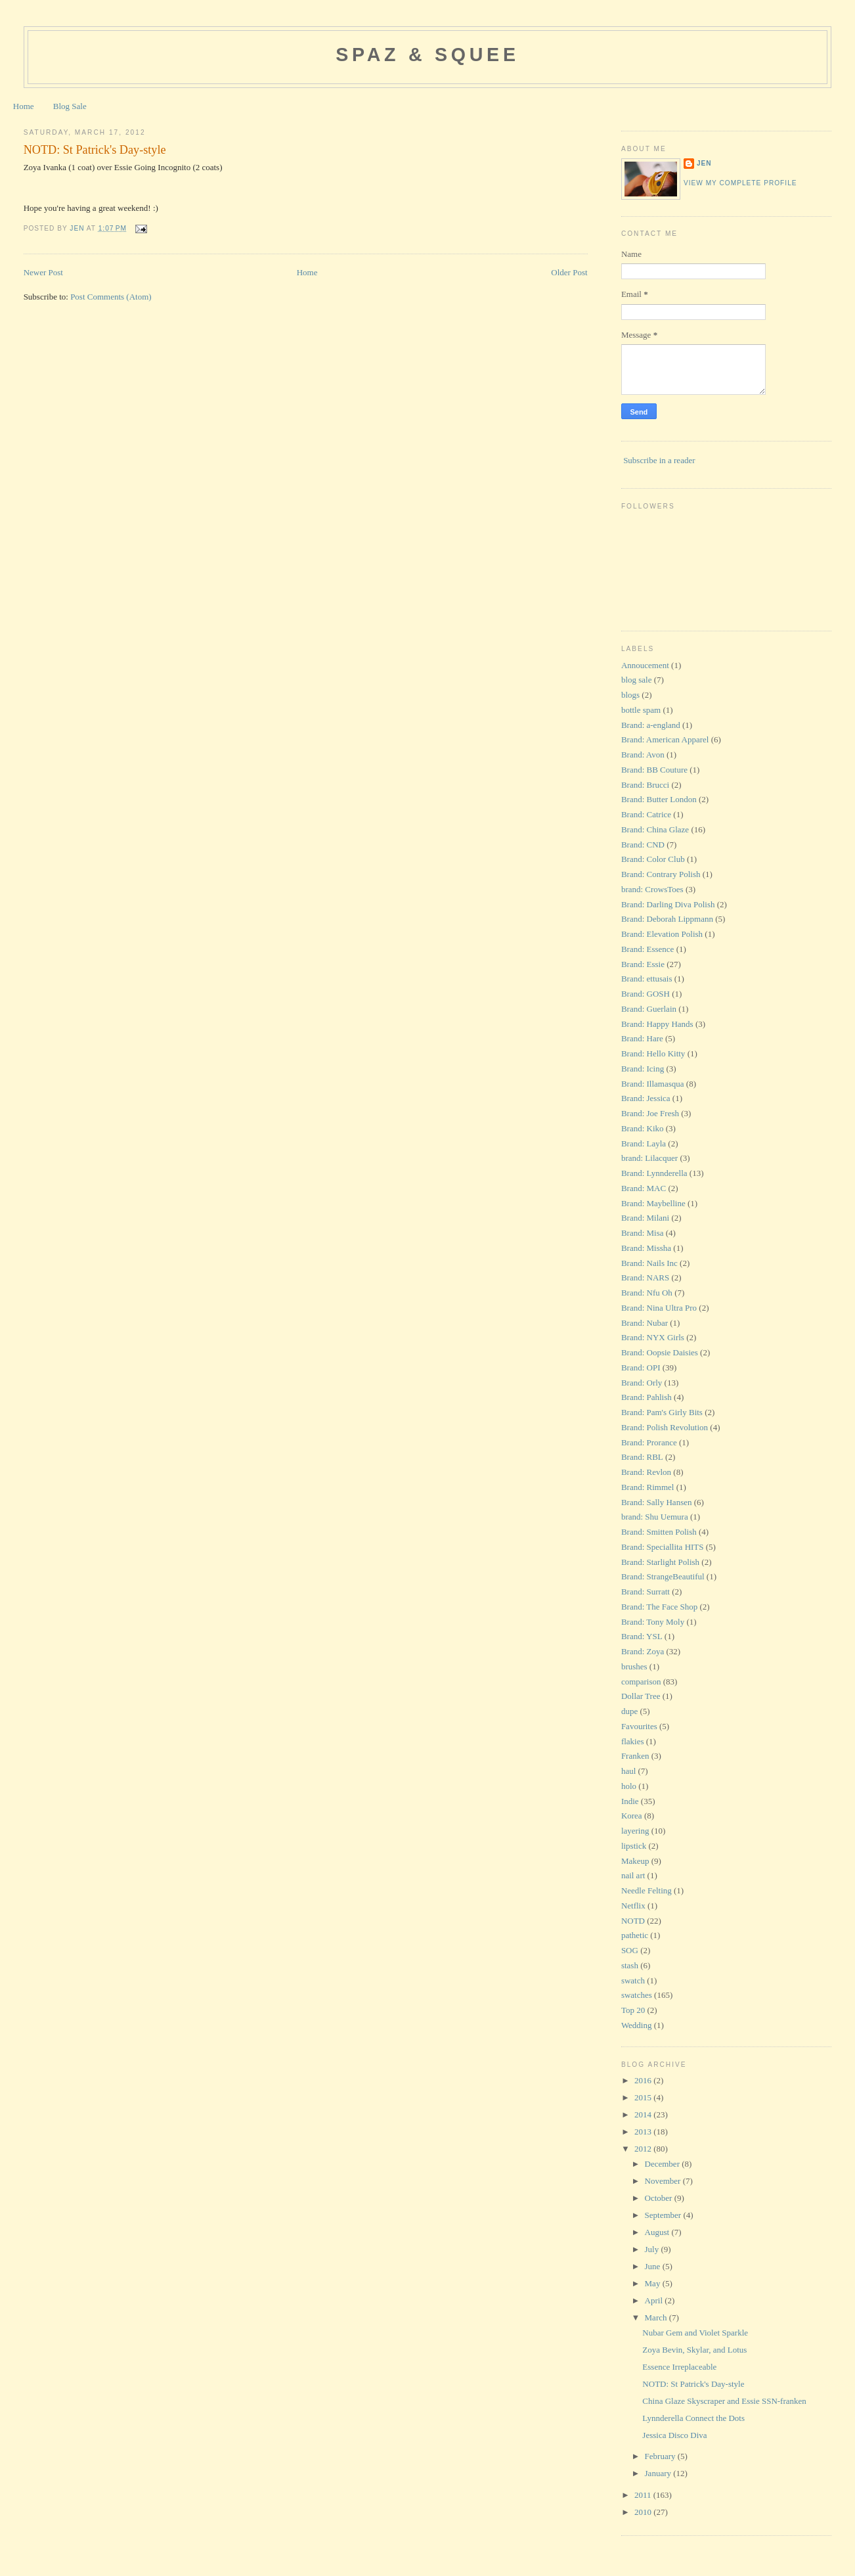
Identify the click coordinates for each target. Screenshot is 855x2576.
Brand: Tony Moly (652, 1622)
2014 (643, 2114)
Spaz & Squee (427, 54)
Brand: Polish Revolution (664, 1427)
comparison (641, 1681)
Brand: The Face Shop (659, 1607)
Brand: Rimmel (647, 1487)
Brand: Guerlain (648, 1009)
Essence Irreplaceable (679, 2367)
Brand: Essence (647, 949)
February (661, 2456)
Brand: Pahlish (646, 1397)
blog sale (636, 680)
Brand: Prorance (649, 1442)
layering (635, 1831)
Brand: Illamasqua (652, 1084)
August (658, 2232)
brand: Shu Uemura (654, 1517)
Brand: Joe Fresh (650, 1113)
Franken (635, 1756)
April (655, 2300)
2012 (643, 2149)
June (654, 2266)
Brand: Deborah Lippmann (667, 919)
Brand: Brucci (645, 785)
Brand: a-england (650, 725)
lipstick (633, 1846)
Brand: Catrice (646, 814)
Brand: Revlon (646, 1472)
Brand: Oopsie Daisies (659, 1352)
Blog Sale (70, 106)
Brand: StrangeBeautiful (663, 1576)
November (664, 2181)
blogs (630, 695)
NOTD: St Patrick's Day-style (693, 2384)
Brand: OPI (641, 1367)
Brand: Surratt (645, 1591)
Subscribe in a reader (659, 460)
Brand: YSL (642, 1636)
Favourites (639, 1726)
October (659, 2198)
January (659, 2473)
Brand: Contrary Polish (661, 874)
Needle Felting (646, 1890)
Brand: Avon (643, 754)
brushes (634, 1666)
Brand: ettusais (646, 978)
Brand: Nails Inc (649, 1263)
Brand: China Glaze (655, 829)
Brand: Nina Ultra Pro (659, 1308)
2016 (643, 2080)
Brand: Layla (643, 1143)
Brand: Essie (643, 964)
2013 (643, 2131)
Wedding (636, 2025)
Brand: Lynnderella (654, 1173)
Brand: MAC (643, 1188)
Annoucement (645, 665)
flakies (632, 1741)
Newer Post (43, 272)
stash (629, 1965)
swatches (636, 1995)
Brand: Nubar (644, 1323)
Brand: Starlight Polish (660, 1562)
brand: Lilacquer (649, 1158)
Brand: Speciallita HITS (662, 1547)
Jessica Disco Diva (674, 2435)
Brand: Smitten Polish (659, 1532)
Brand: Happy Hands (657, 1024)
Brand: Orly (641, 1383)
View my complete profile (740, 183)
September (664, 2215)
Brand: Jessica (645, 1098)
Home (23, 106)
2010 (643, 2512)
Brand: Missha (646, 1248)
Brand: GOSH (645, 994)
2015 (643, 2097)
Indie (630, 1801)
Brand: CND (643, 844)
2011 (643, 2495)
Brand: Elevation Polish (662, 934)
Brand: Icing (642, 1068)
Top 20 (633, 2010)
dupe (629, 1711)
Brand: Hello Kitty (653, 1053)
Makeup (635, 1861)
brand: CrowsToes (652, 889)
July (653, 2249)
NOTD (633, 1921)
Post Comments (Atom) (111, 297)
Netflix (633, 1905)
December (663, 2164)
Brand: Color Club (653, 859)
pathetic (634, 1935)
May (654, 2283)
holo (628, 1786)
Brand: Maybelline (653, 1203)
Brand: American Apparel (665, 739)
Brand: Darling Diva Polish (668, 904)
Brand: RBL (642, 1457)
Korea (631, 1815)
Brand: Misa (642, 1233)
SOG (629, 1950)
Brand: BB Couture (654, 770)
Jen (704, 163)
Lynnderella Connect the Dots (693, 2418)
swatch (633, 1980)
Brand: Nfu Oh (646, 1293)
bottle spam (641, 710)
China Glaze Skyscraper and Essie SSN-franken (724, 2401)
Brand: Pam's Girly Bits (662, 1412)
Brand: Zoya (642, 1651)
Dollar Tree (641, 1696)
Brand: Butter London (659, 799)
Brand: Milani (645, 1218)
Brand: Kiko (642, 1128)
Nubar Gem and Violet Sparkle (695, 2333)
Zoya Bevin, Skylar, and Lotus (694, 2350)
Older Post (569, 272)
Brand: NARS (645, 1277)
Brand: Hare (642, 1038)
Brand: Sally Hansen (656, 1502)
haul (628, 1771)
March (657, 2317)
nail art (633, 1875)
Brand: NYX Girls (652, 1337)
